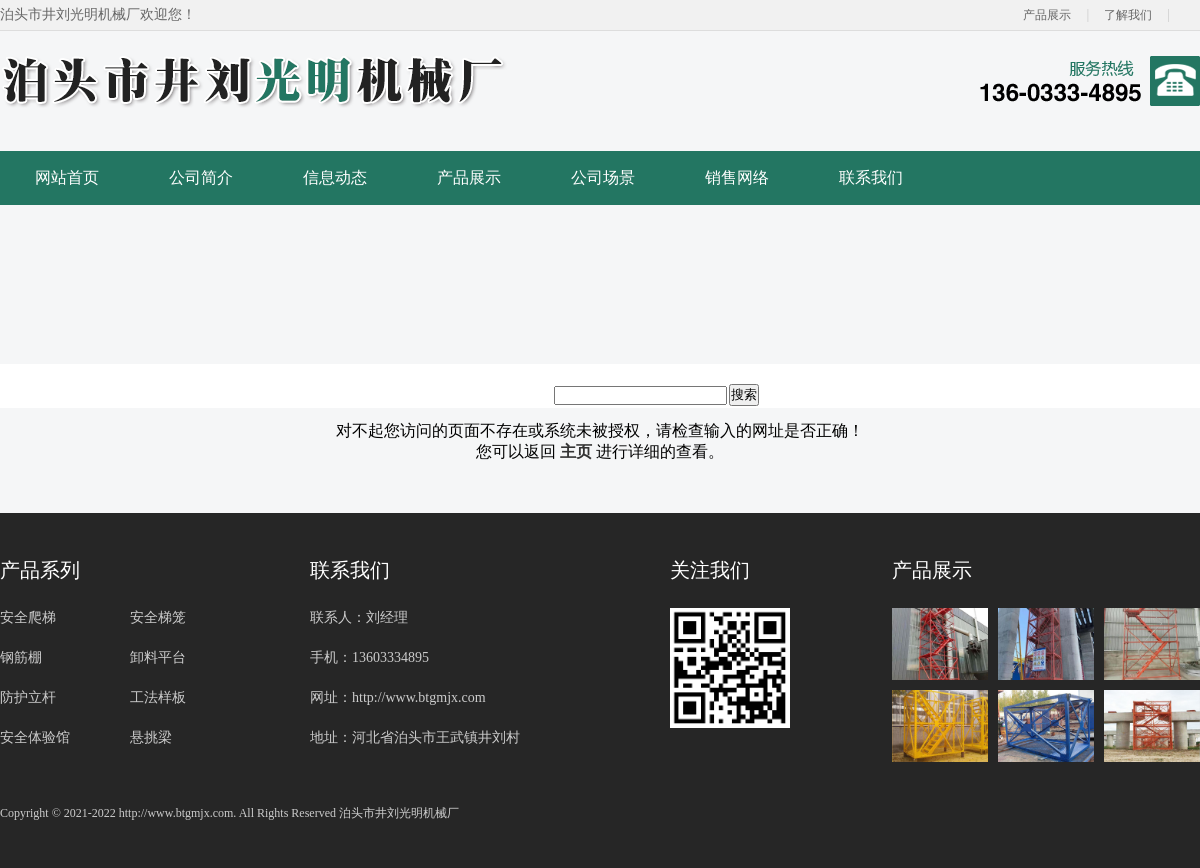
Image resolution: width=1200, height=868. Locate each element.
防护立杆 (28, 697)
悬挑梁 (151, 737)
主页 (576, 451)
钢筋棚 (21, 657)
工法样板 (158, 697)
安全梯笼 (158, 617)
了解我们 (1128, 15)
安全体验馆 (35, 737)
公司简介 (201, 177)
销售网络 (737, 177)
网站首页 (67, 177)
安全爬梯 (28, 617)
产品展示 (1047, 15)
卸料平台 (158, 657)
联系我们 (871, 177)
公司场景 (603, 177)
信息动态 (335, 177)
